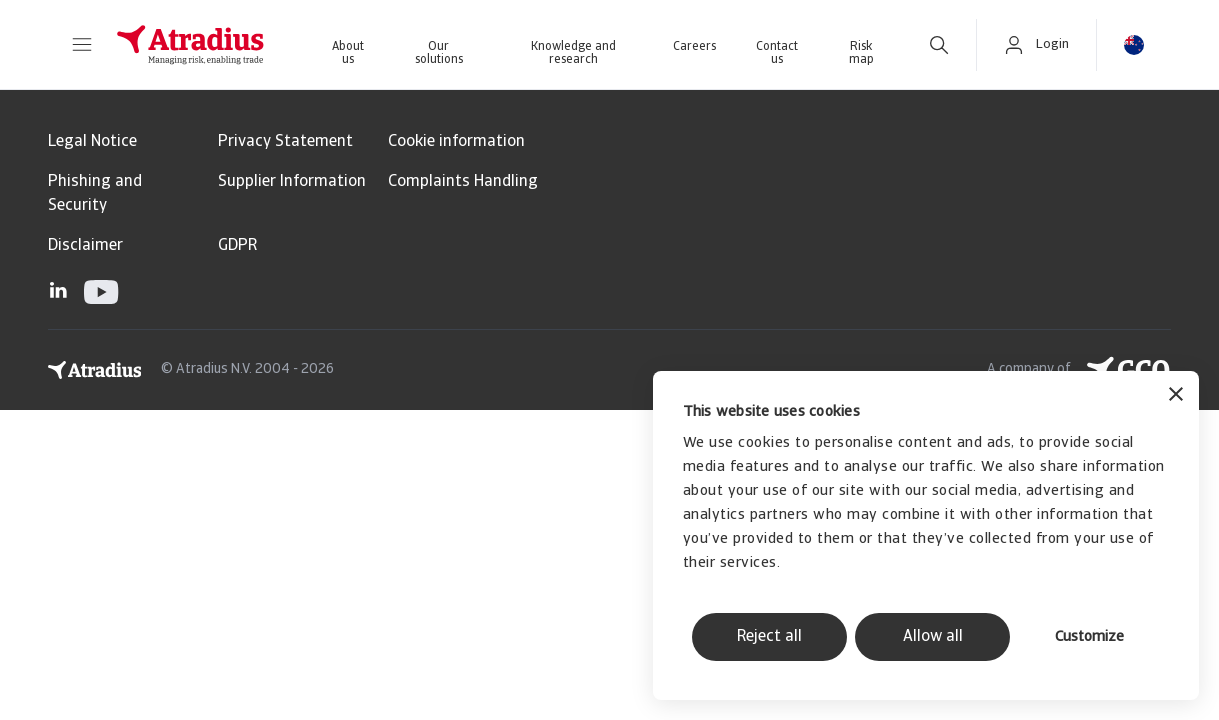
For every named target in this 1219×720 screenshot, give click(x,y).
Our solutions (439, 53)
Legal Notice (92, 142)
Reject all (769, 637)
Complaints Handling (463, 182)
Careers (694, 47)
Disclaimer (85, 246)
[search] (939, 45)
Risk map (861, 53)
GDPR (237, 246)
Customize (1089, 637)
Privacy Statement (285, 142)
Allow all (933, 637)
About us (348, 53)
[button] (82, 45)
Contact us (777, 53)
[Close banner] (1176, 396)
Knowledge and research (573, 53)
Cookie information (456, 142)
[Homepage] (190, 45)
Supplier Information (292, 182)
